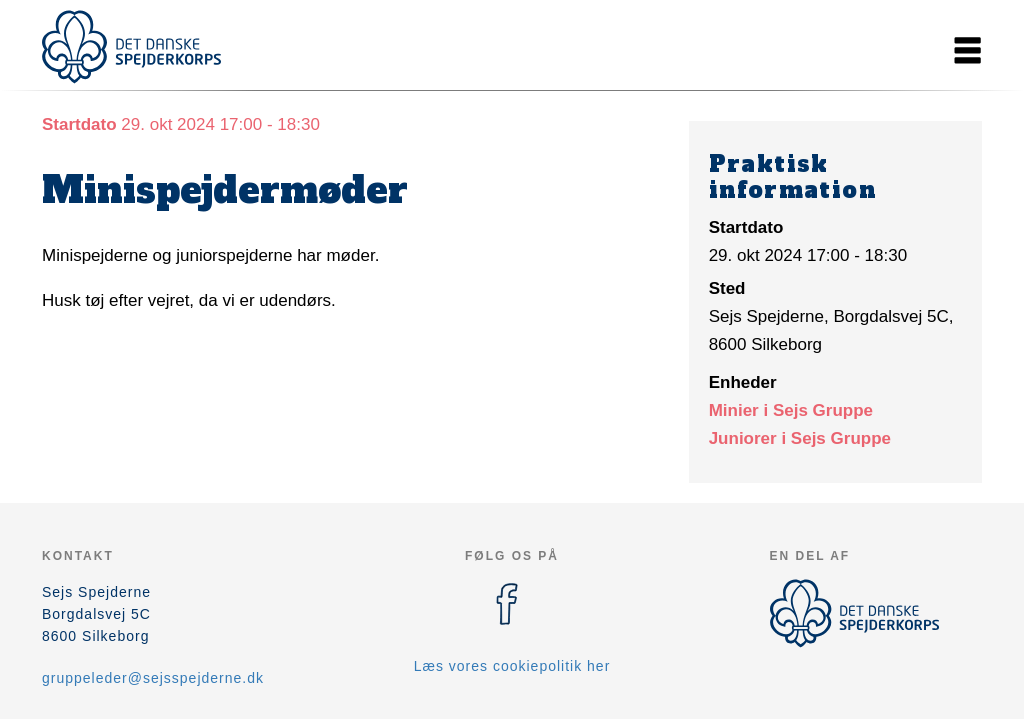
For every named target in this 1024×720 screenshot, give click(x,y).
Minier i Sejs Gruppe (791, 410)
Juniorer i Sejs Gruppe (800, 438)
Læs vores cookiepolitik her (512, 666)
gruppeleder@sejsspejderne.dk (153, 678)
